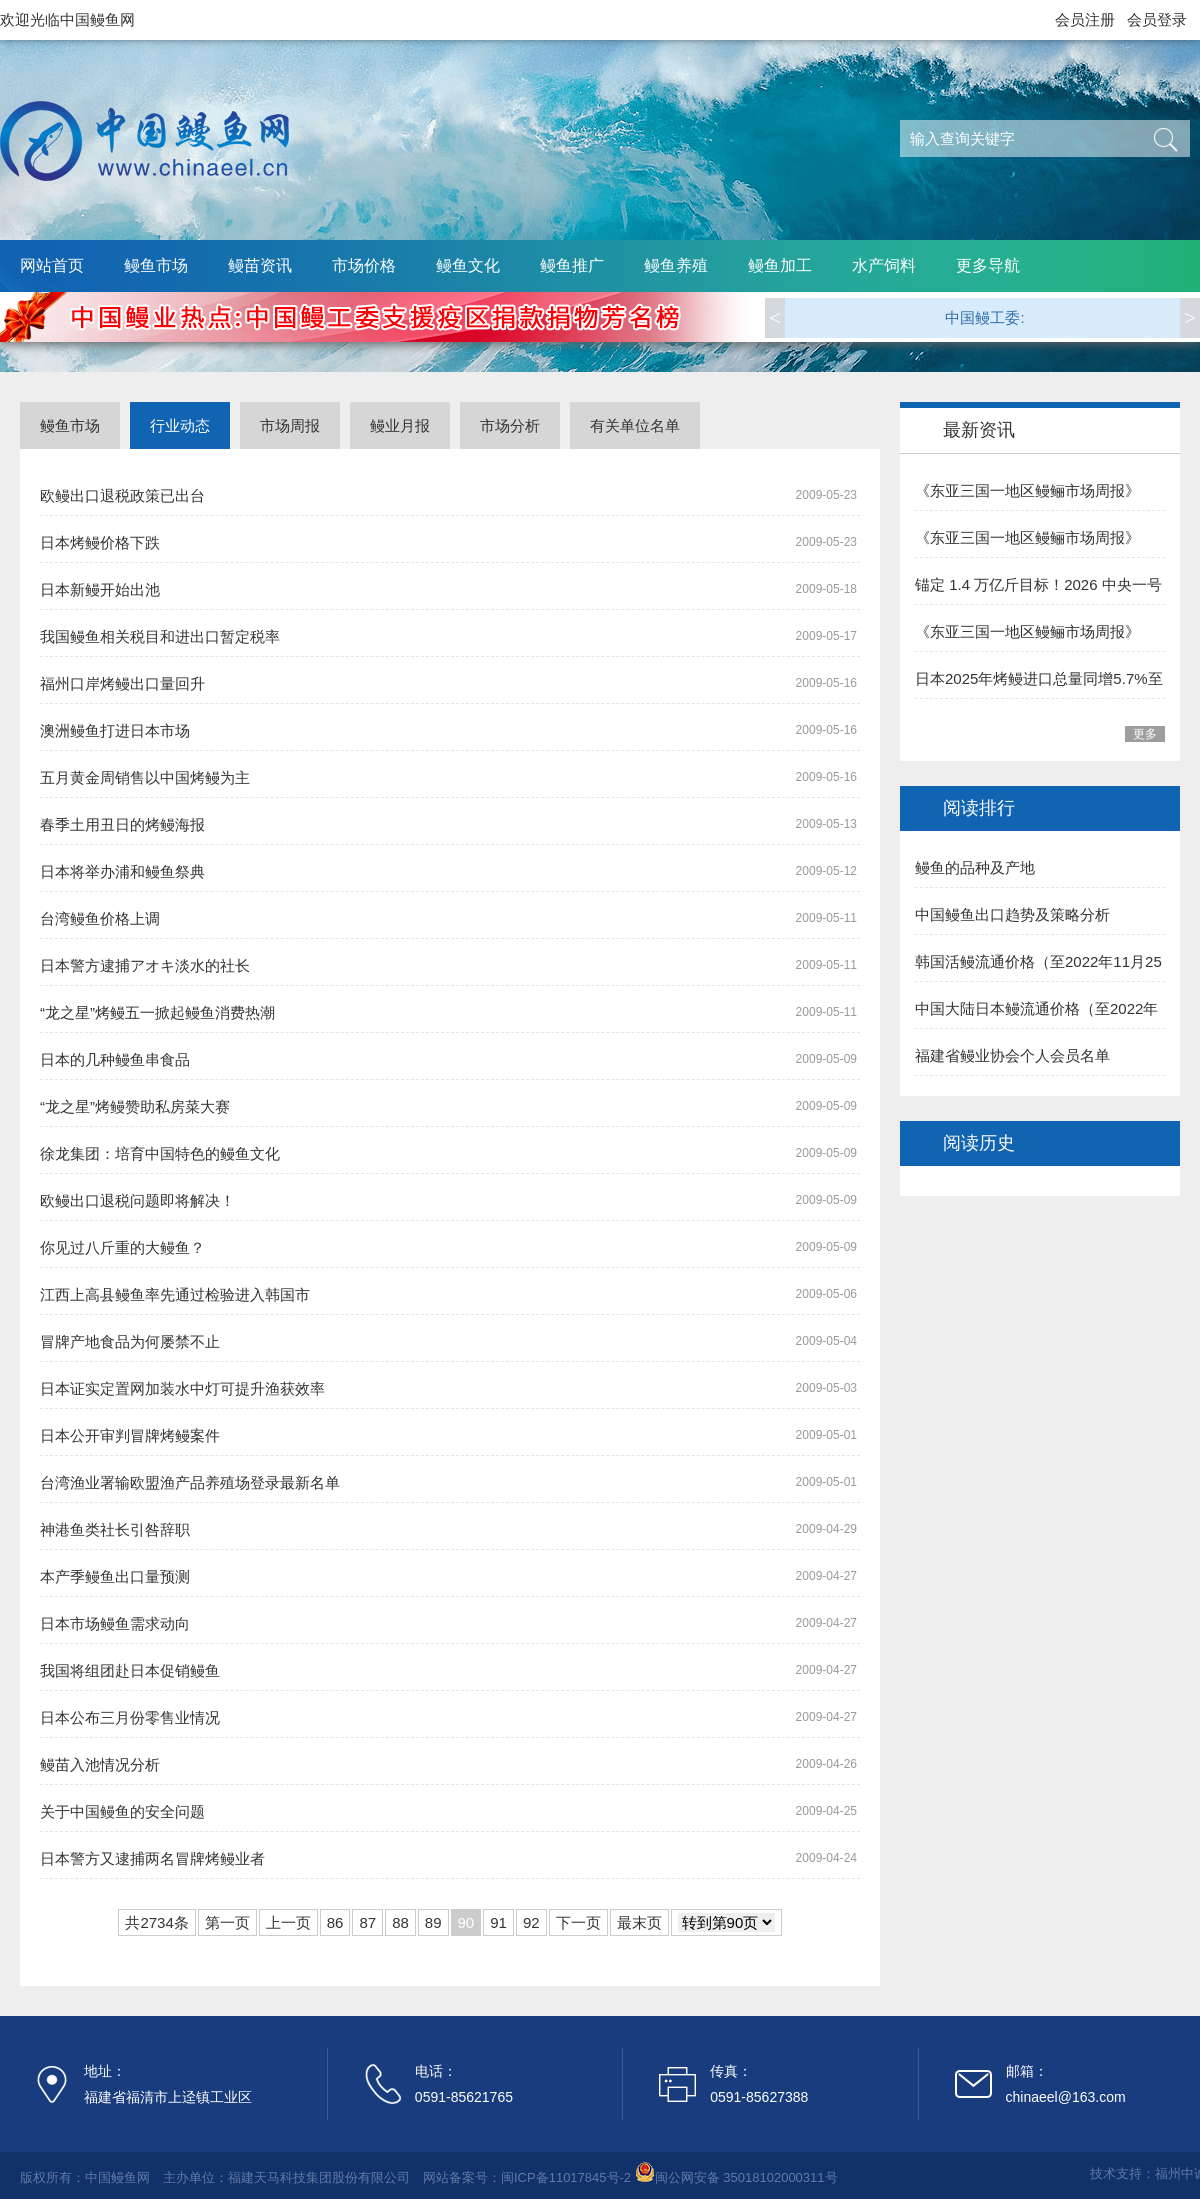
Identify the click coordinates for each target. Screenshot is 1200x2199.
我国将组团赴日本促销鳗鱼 (130, 1670)
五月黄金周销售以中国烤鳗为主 (145, 777)
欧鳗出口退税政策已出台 (122, 495)
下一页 (578, 1922)
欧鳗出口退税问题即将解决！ (137, 1200)
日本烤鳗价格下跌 (100, 542)
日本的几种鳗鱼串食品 (115, 1059)
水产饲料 (884, 265)
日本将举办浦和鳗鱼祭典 (122, 871)
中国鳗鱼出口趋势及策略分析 (1012, 914)
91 (498, 1922)
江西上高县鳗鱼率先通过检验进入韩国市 (175, 1294)
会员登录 (1157, 19)
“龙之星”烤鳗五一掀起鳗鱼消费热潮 (157, 1012)
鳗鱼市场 (156, 265)
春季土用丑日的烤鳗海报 (122, 824)
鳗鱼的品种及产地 (975, 867)
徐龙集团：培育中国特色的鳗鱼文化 (160, 1153)
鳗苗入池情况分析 (100, 1764)
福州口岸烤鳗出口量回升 (122, 683)
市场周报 (290, 425)
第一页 (227, 1922)
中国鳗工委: (984, 317)
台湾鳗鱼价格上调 (100, 918)
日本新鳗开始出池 (100, 589)
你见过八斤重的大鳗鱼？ (122, 1247)
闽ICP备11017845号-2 (566, 2177)
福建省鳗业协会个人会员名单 (1012, 1055)
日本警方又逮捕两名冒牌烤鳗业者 (152, 1858)
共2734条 (156, 1922)
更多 (1145, 734)
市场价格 (364, 265)
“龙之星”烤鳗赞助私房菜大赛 (135, 1106)
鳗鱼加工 (780, 265)
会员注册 (1085, 19)
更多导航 (988, 265)
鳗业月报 (400, 425)
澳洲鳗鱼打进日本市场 (115, 730)
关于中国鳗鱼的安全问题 (122, 1811)
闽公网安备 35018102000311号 (746, 2177)
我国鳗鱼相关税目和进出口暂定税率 (160, 636)
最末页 (639, 1922)
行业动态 (180, 425)
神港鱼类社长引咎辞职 (115, 1529)
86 (335, 1922)
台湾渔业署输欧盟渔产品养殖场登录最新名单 (190, 1482)
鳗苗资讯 (260, 265)
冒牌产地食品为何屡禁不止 (130, 1341)
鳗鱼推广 (572, 265)
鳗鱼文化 (468, 265)
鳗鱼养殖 (676, 265)
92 (531, 1922)
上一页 (288, 1922)
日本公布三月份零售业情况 (130, 1717)
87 (367, 1922)
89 (433, 1922)
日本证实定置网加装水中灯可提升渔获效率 (182, 1388)
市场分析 (510, 425)
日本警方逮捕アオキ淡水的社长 (145, 965)
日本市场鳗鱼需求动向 (115, 1623)
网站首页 (52, 265)
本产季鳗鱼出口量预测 (115, 1576)
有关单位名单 (635, 425)
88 (400, 1922)
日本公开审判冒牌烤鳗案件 (130, 1435)
